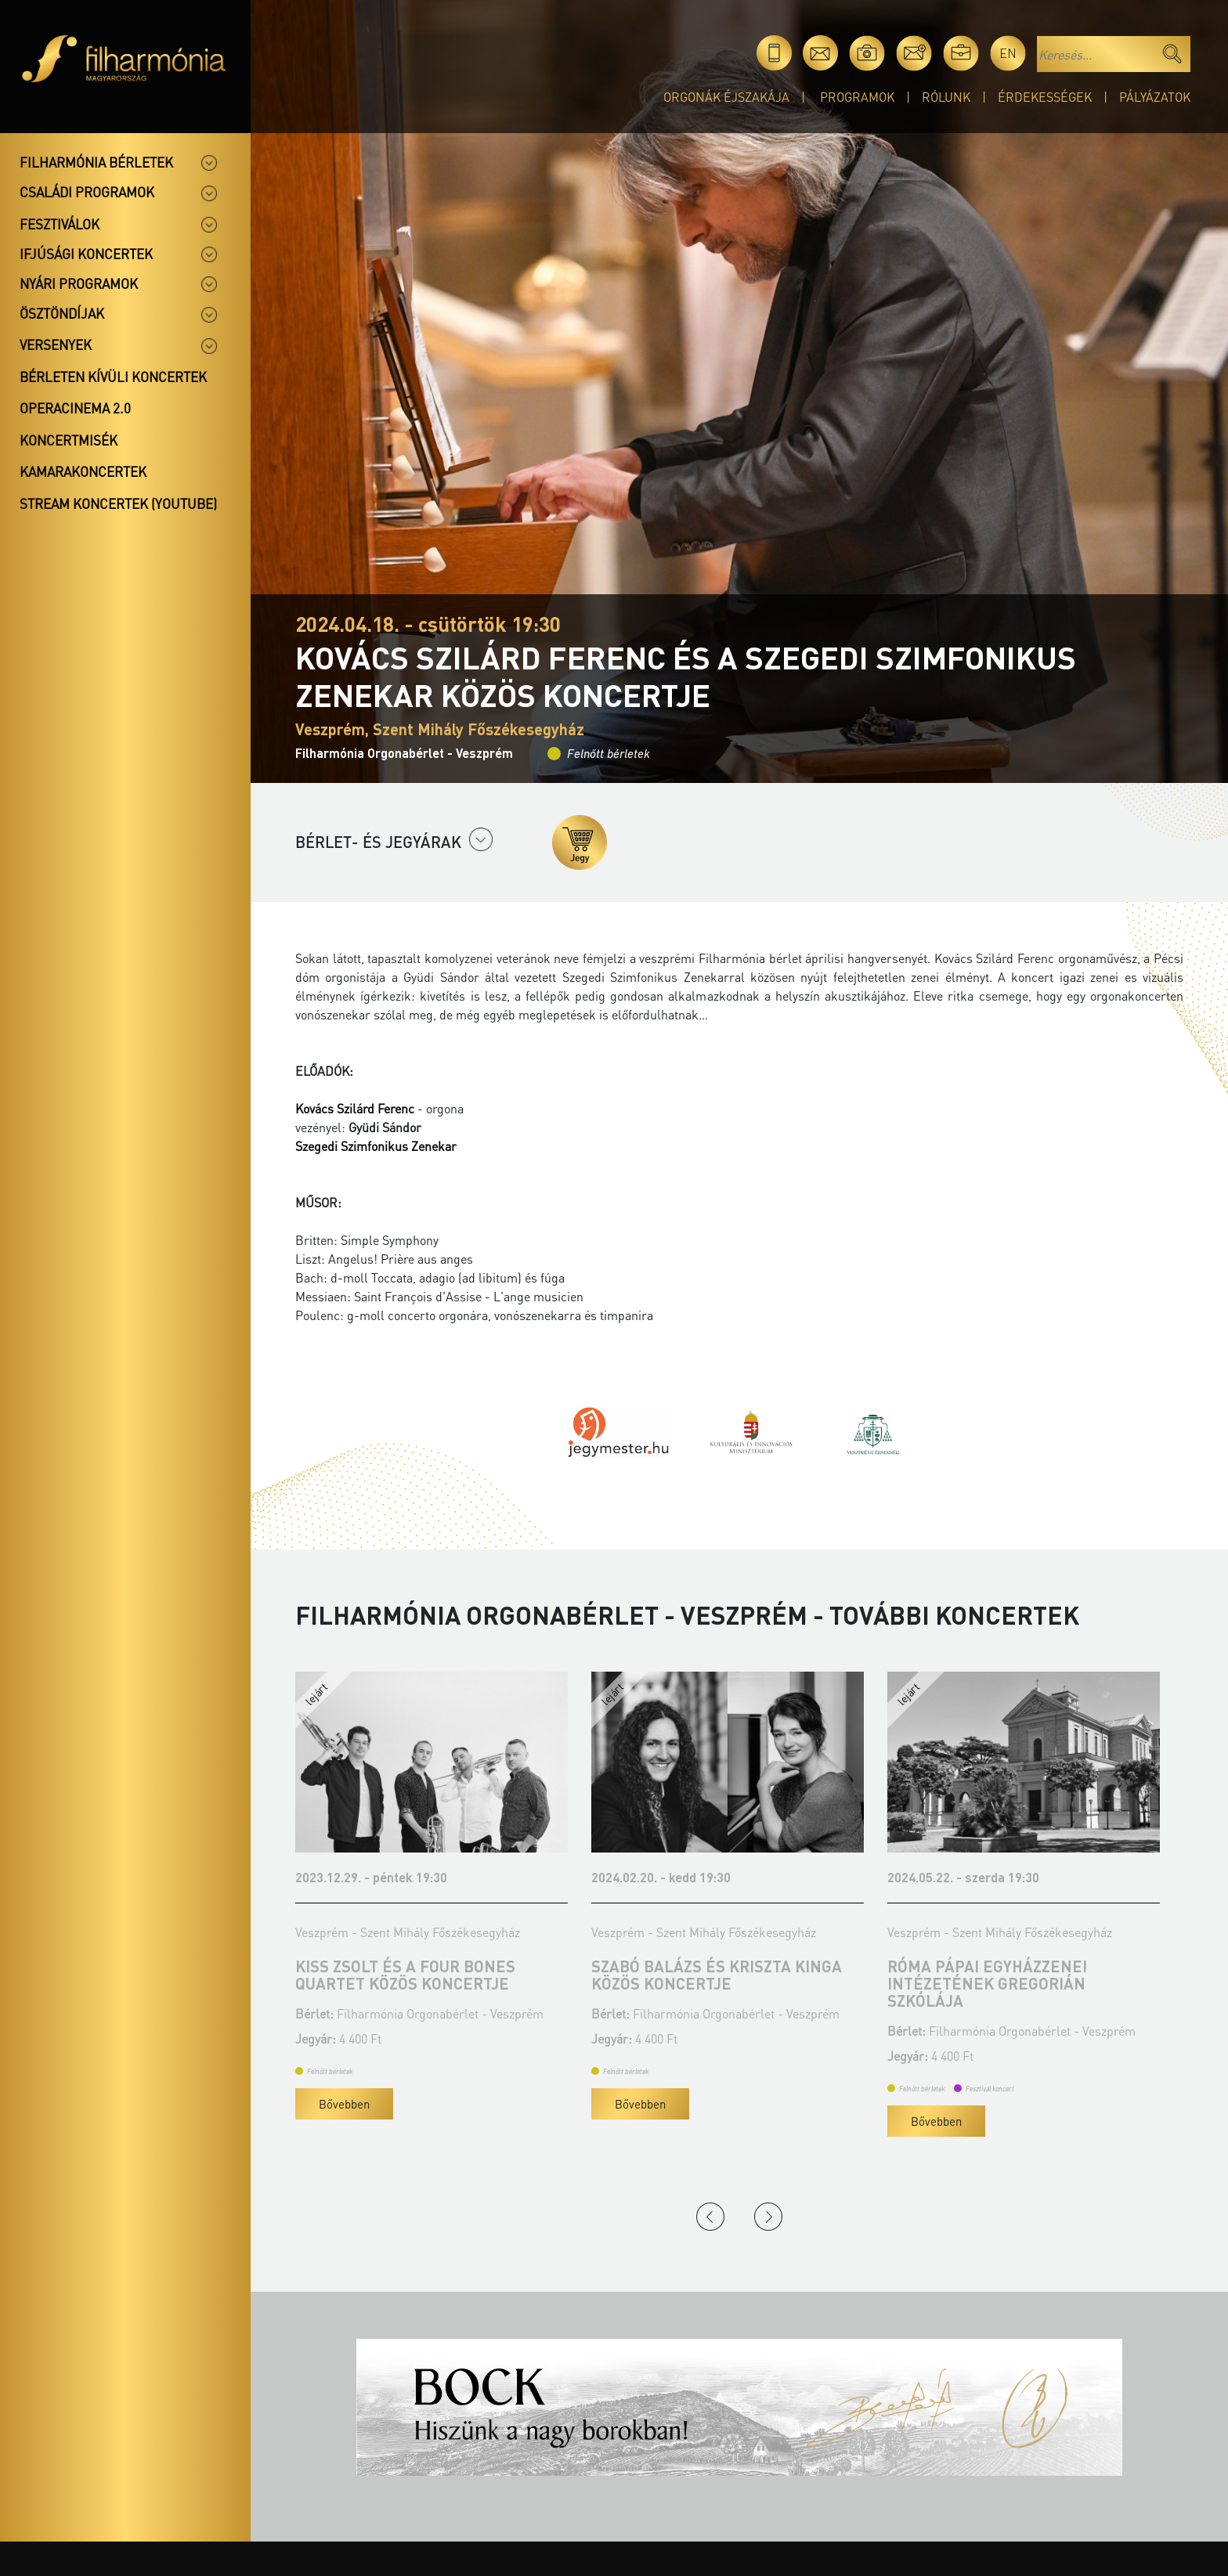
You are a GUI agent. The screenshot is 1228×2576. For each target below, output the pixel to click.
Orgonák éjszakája (726, 96)
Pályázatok (1154, 96)
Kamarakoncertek (83, 471)
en (1008, 53)
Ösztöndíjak (62, 313)
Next (768, 2217)
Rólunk (946, 96)
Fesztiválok (59, 224)
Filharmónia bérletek (96, 162)
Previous (710, 2217)
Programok (857, 96)
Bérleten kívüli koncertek (113, 376)
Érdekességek (1045, 96)
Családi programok (87, 191)
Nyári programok (79, 283)
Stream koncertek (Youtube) (118, 503)
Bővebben (344, 2104)
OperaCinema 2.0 (75, 408)
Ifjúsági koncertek (86, 253)
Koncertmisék (68, 440)
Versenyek (56, 344)
